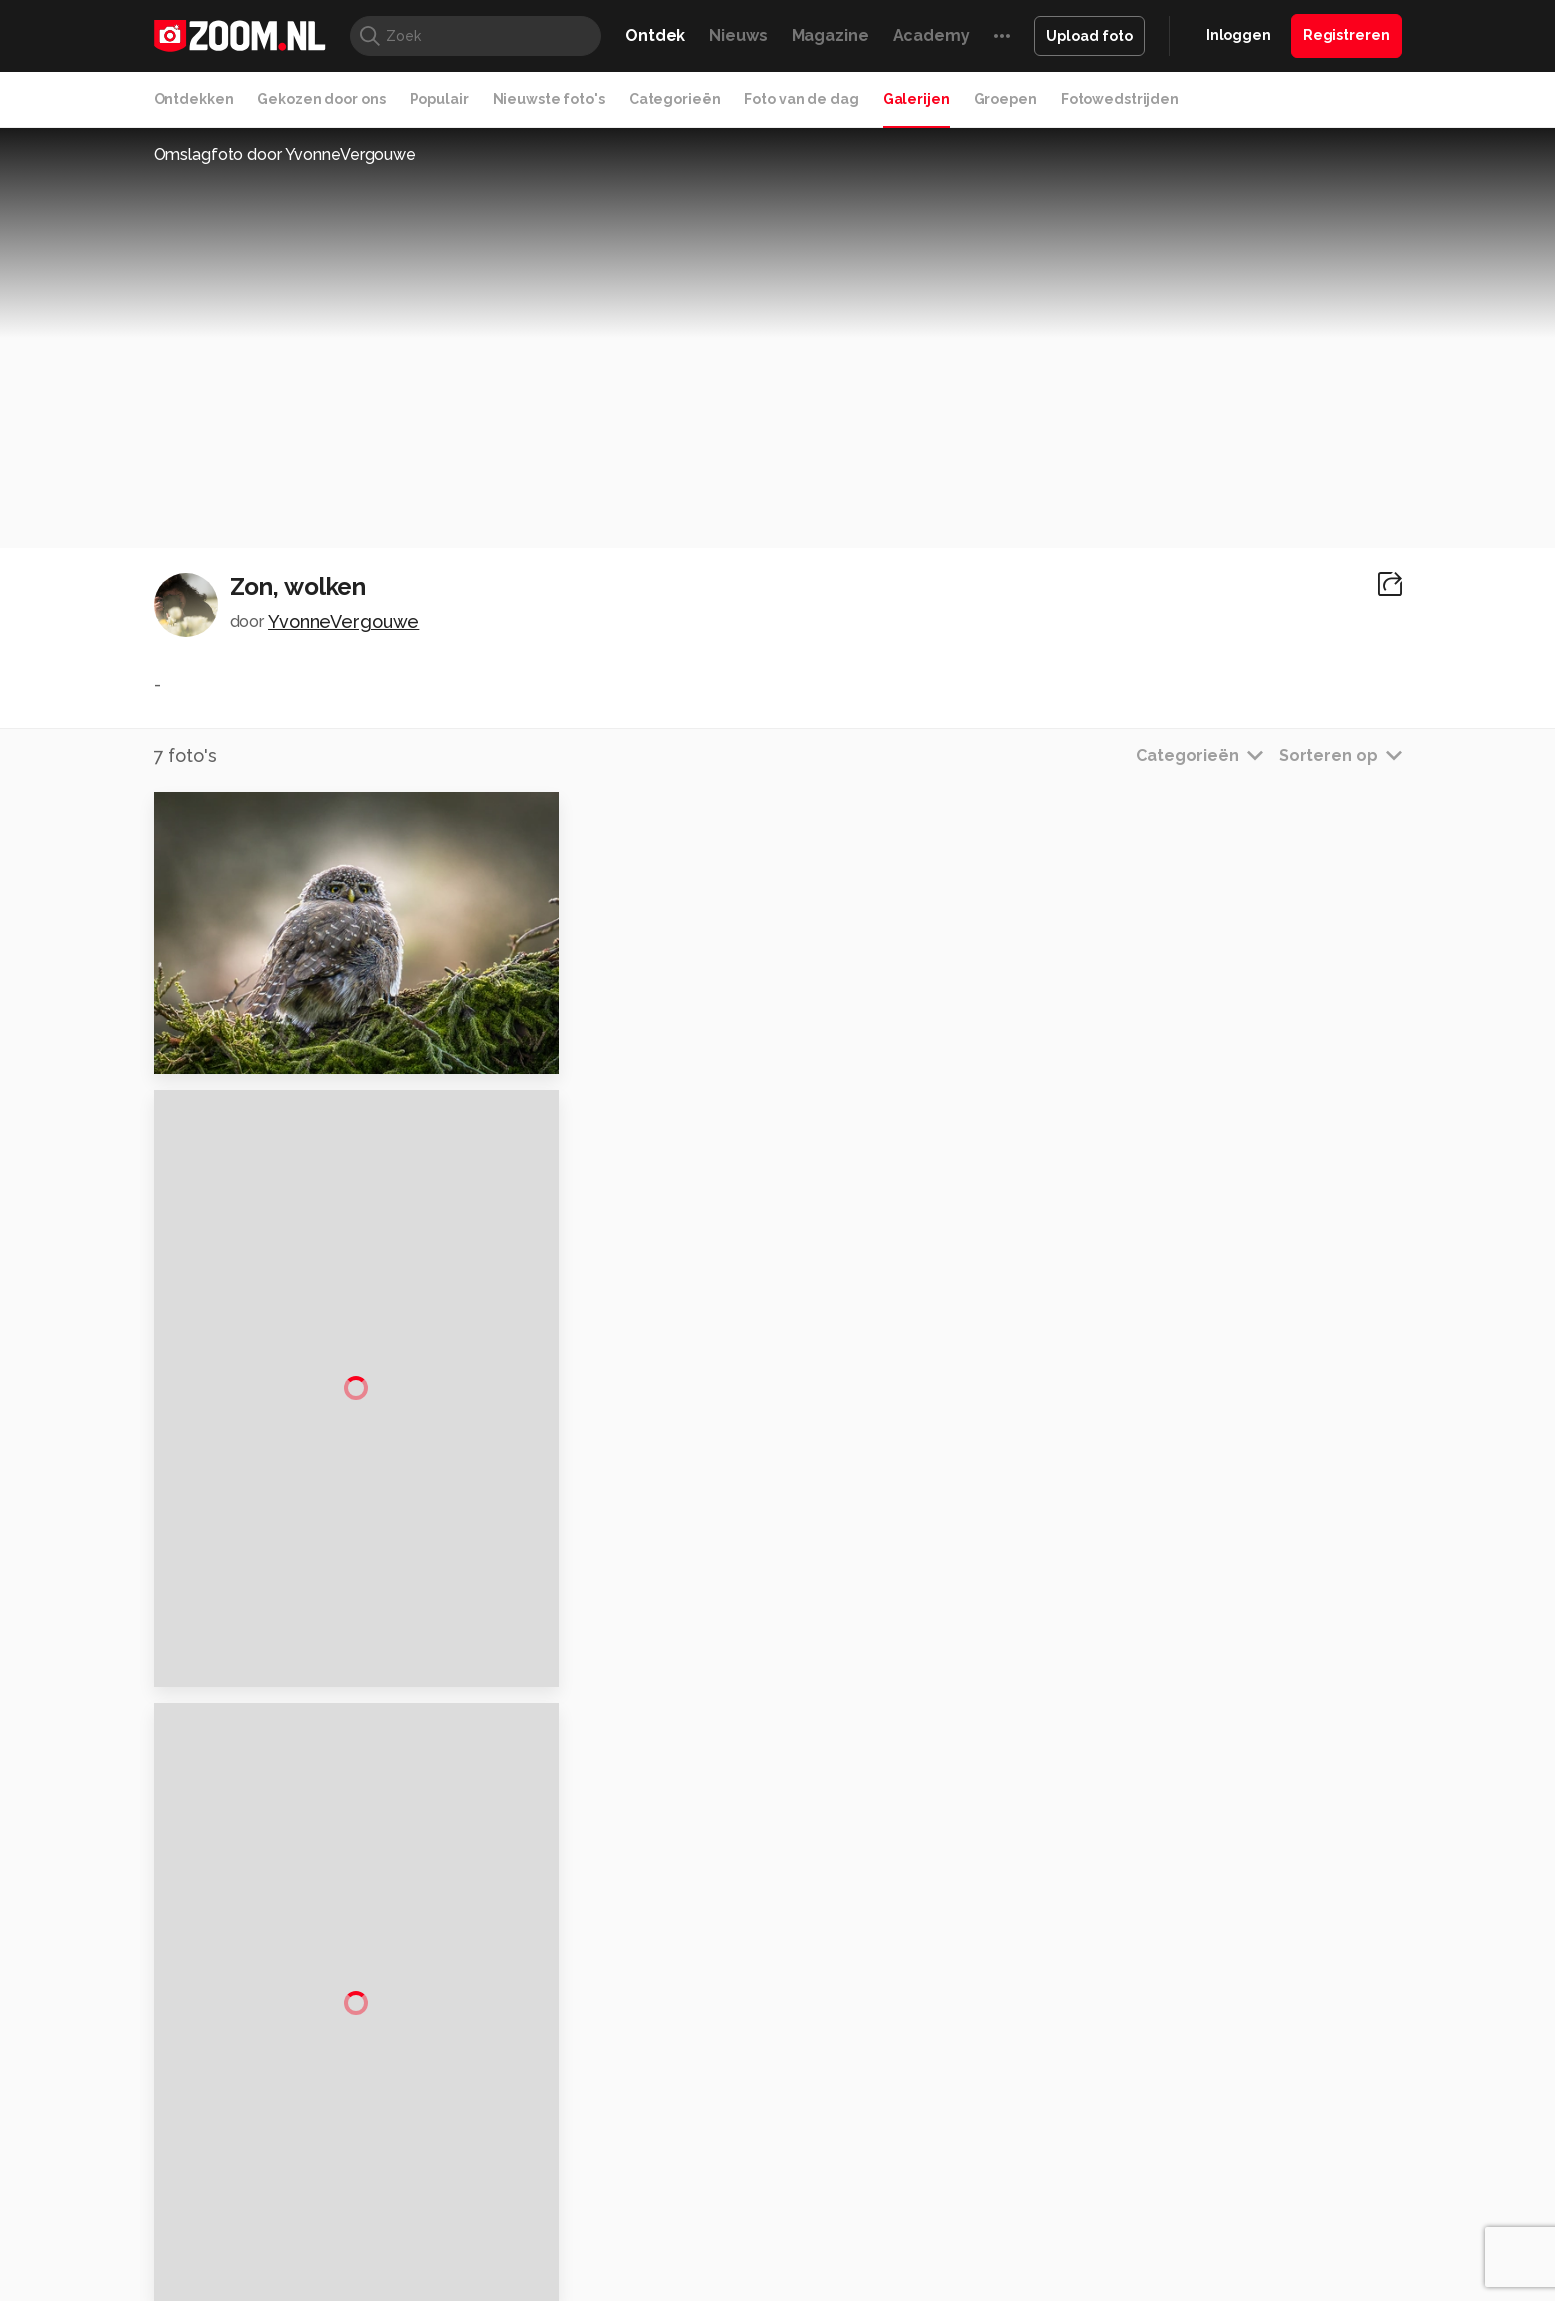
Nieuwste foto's (549, 99)
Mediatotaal (690, 2133)
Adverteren (1206, 1893)
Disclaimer (1202, 1928)
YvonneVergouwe (343, 621)
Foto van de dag (801, 99)
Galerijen (916, 99)
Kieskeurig (253, 2133)
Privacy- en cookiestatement (913, 2273)
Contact (1195, 2071)
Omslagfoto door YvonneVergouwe (285, 154)
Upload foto (1089, 36)
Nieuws (738, 35)
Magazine (830, 35)
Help (1184, 2035)
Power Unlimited (1272, 2133)
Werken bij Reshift (726, 2273)
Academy (931, 35)
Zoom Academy (581, 2156)
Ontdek (655, 35)
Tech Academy (693, 2156)
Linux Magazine (845, 2156)
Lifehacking (923, 2133)
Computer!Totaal (495, 2133)
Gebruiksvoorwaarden (1241, 1964)
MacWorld (843, 2133)
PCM (415, 2133)
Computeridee (343, 2133)
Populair (439, 99)
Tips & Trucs (601, 2133)
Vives (769, 2156)
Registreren (1346, 35)
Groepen (1005, 99)
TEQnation (993, 2156)
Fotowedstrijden (1120, 99)
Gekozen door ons (321, 99)
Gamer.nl (1076, 2133)
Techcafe (770, 2133)
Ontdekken (194, 99)
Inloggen (1238, 35)
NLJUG (926, 2156)
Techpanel (1004, 2133)
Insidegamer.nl (1161, 2133)
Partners (1196, 2000)
